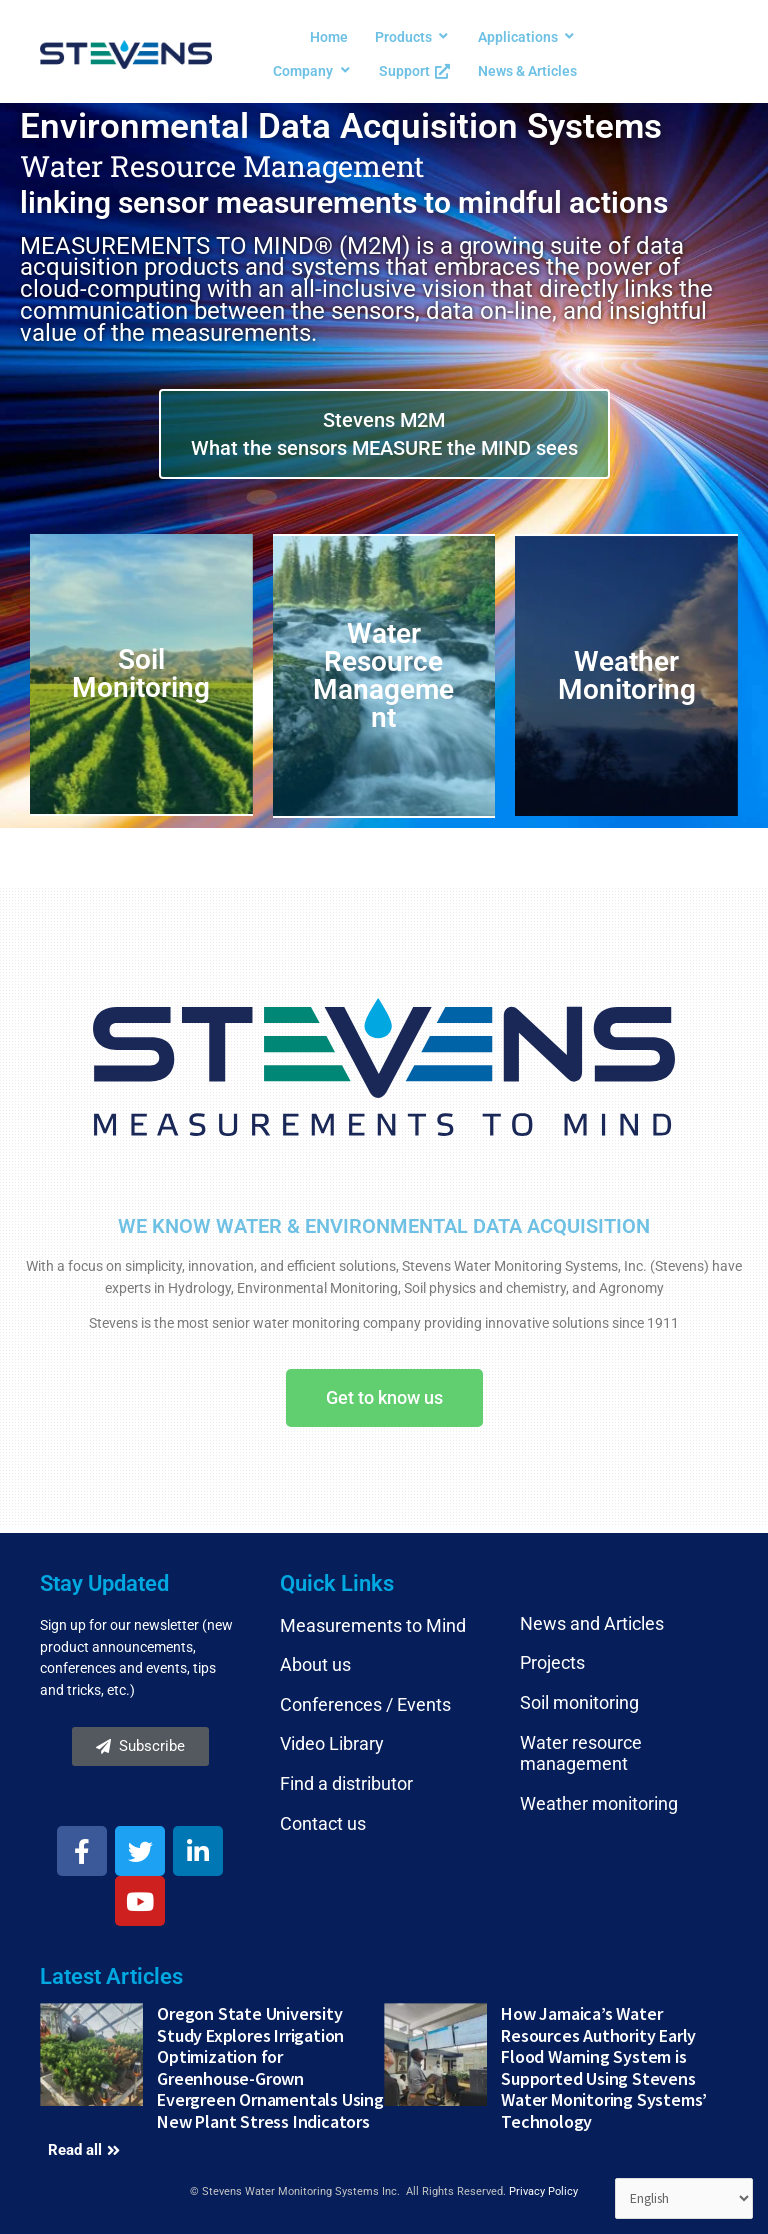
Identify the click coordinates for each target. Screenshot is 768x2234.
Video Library (332, 1743)
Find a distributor (346, 1783)
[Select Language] (684, 2199)
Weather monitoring (599, 1803)
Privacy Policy (543, 2191)
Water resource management (581, 1753)
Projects (552, 1662)
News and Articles (592, 1623)
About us (315, 1664)
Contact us (323, 1823)
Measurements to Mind (373, 1625)
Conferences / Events (365, 1704)
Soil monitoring (579, 1702)
